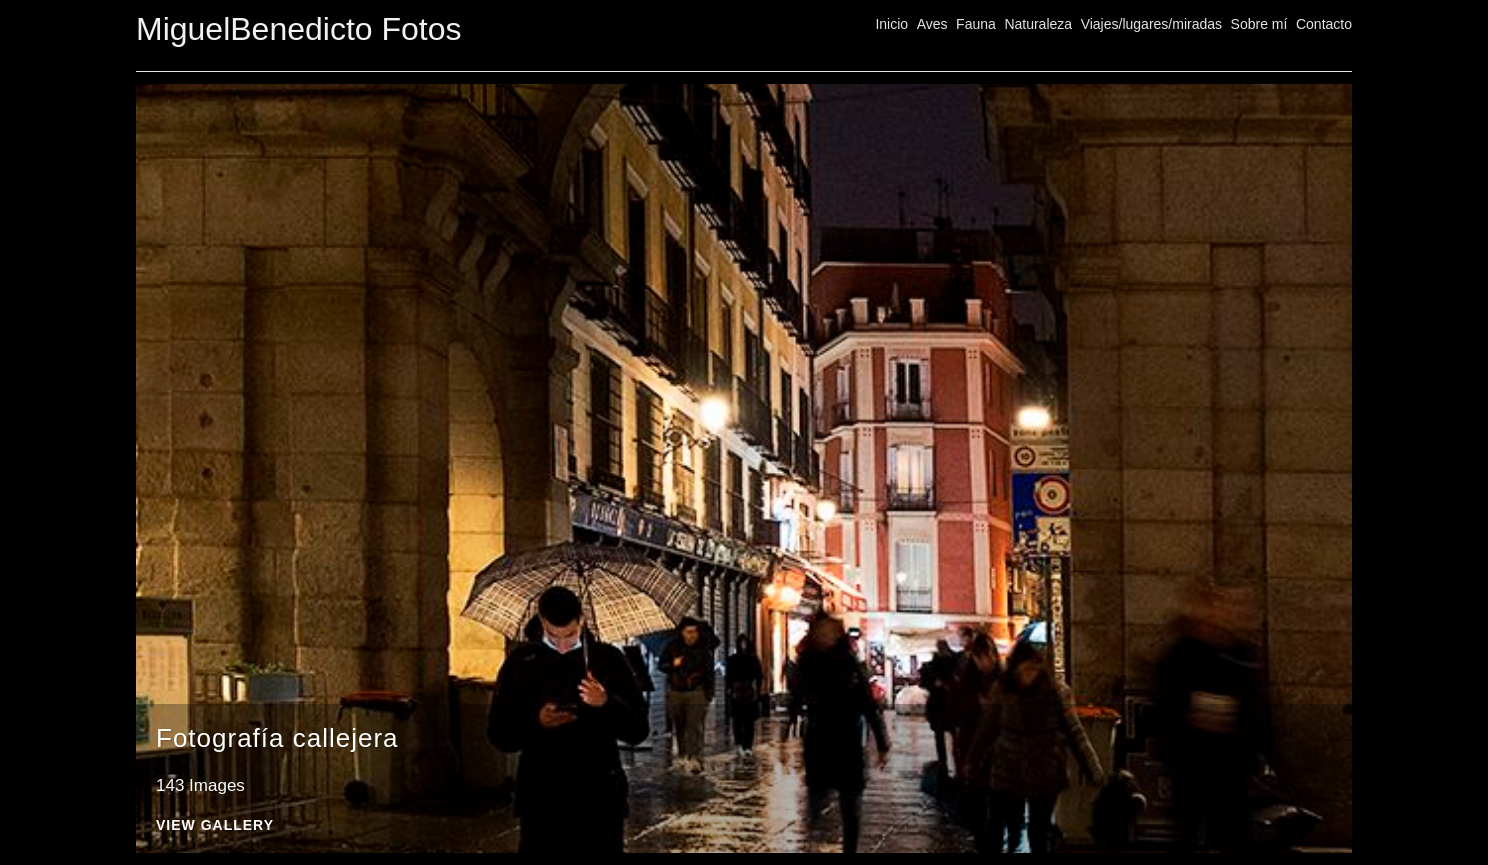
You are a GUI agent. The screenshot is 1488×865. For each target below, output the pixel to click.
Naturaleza (1038, 24)
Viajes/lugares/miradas (1151, 24)
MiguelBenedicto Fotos (299, 29)
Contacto (1324, 24)
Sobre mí (1259, 24)
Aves (932, 24)
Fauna (976, 24)
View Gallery (215, 825)
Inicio (891, 24)
